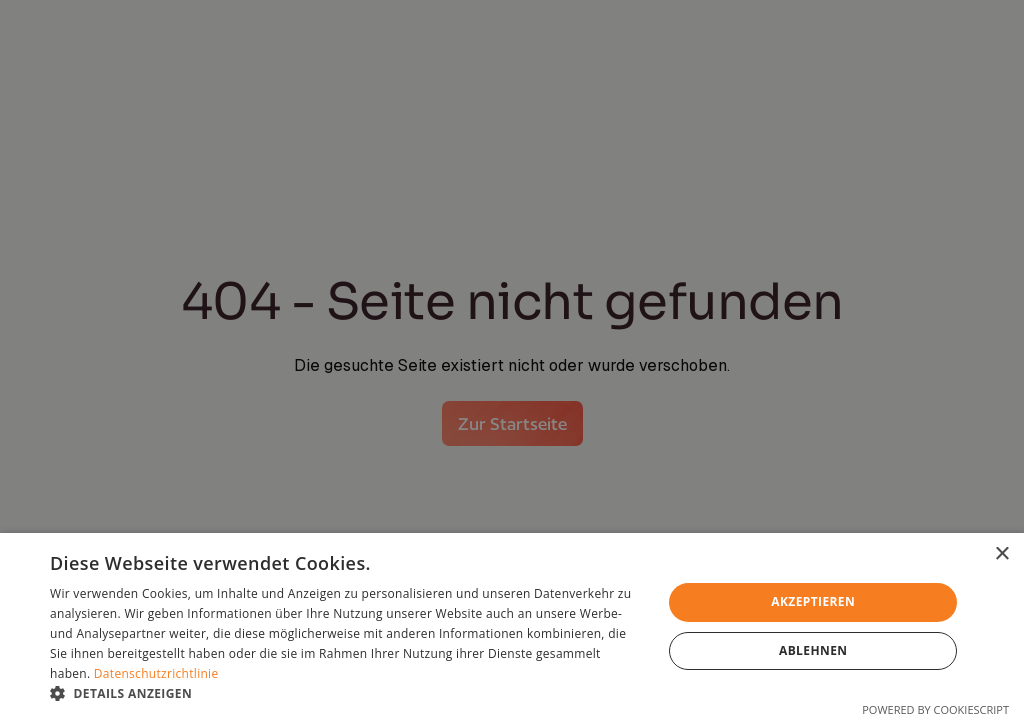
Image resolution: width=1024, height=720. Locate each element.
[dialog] (512, 626)
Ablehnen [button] (813, 650)
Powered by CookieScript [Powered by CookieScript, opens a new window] (935, 709)
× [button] (1001, 554)
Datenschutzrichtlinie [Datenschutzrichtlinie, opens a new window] (156, 673)
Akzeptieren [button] (813, 601)
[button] (347, 694)
